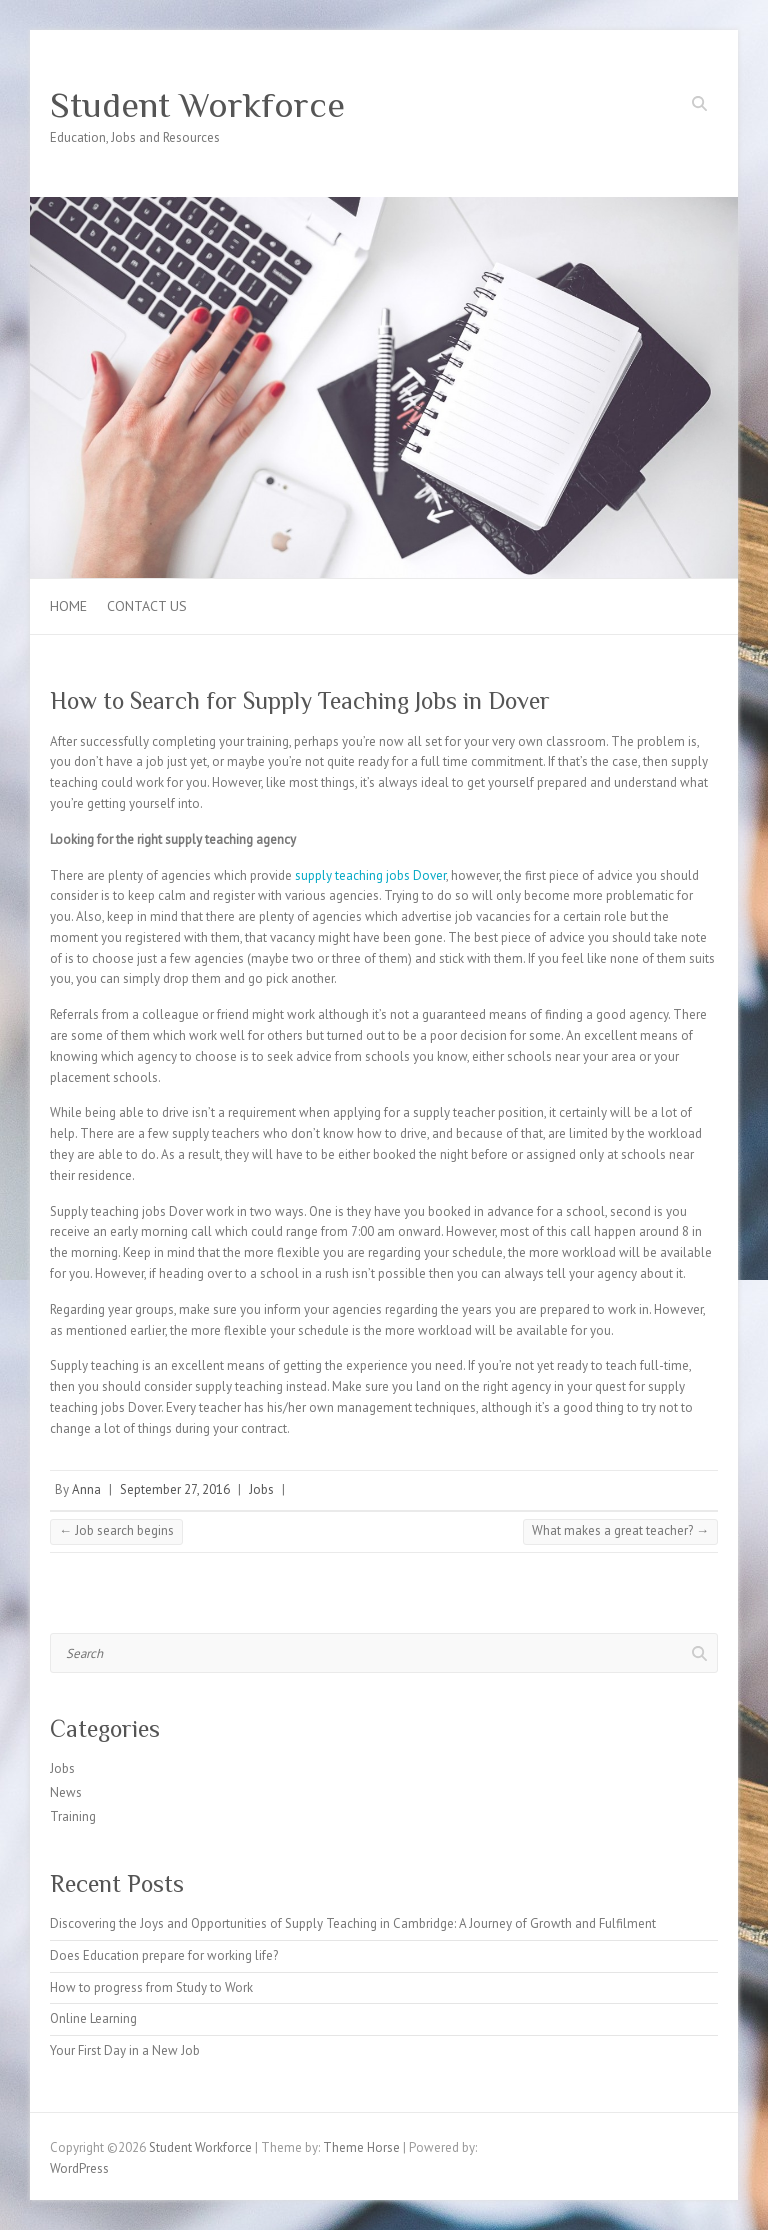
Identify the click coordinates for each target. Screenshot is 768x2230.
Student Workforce (197, 105)
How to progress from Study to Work (151, 1987)
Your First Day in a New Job (125, 2050)
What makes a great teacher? (620, 1530)
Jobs (261, 1489)
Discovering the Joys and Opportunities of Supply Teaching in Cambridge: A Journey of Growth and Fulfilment (353, 1923)
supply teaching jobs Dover (370, 875)
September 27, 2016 (175, 1489)
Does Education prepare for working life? (164, 1955)
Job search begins (116, 1530)
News (66, 1792)
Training (73, 1816)
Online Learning (93, 2018)
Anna (86, 1489)
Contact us (147, 606)
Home (68, 606)
